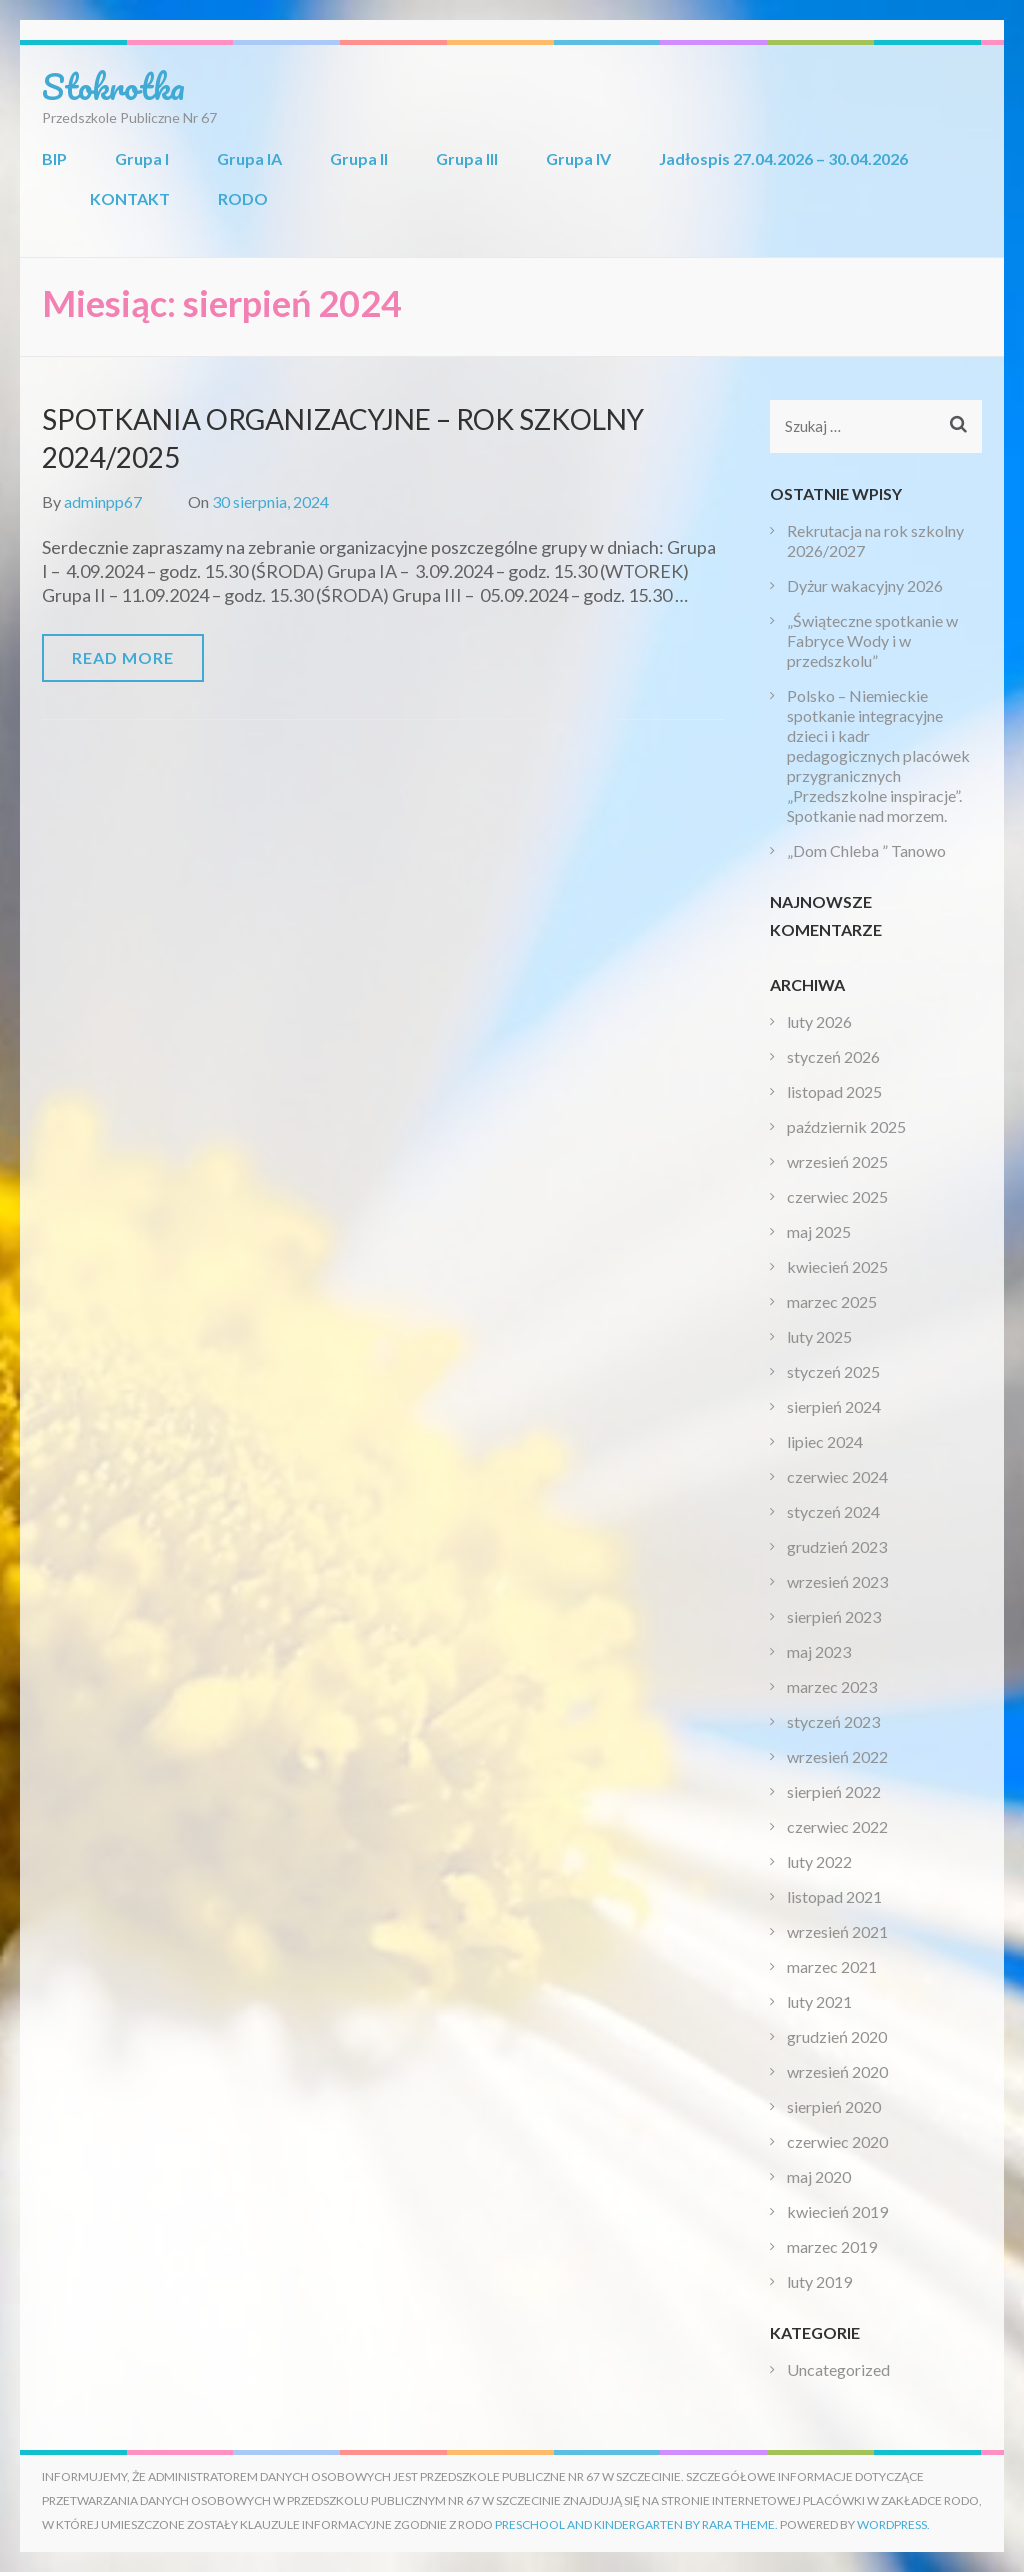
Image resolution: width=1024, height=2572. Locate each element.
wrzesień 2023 (837, 1581)
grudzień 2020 (837, 2036)
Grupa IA (249, 158)
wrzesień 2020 (837, 2071)
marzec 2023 (832, 1686)
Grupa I (142, 158)
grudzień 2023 (837, 1546)
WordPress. (893, 2524)
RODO (243, 198)
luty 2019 (819, 2281)
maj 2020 (819, 2176)
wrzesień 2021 (837, 1931)
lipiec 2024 (825, 1441)
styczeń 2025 (833, 1371)
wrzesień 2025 (837, 1161)
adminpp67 (103, 501)
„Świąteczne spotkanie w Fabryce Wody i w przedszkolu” (872, 640)
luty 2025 (819, 1336)
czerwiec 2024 (837, 1476)
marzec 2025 (832, 1301)
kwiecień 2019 (837, 2211)
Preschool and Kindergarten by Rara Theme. (636, 2524)
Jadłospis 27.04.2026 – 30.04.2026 (783, 158)
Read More (123, 657)
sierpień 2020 (834, 2106)
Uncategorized (838, 2369)
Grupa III (467, 158)
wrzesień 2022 (837, 1756)
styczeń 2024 (833, 1511)
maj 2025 (819, 1231)
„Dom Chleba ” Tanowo (866, 850)
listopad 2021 (834, 1896)
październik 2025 (846, 1126)
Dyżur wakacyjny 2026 (865, 585)
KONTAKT (130, 198)
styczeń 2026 (833, 1056)
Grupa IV (578, 158)
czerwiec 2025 (837, 1196)
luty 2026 (819, 1021)
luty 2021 (819, 2001)
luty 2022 (819, 1861)
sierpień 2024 (834, 1406)
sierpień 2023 (834, 1616)
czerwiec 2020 (837, 2141)
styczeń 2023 (833, 1721)
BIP (54, 158)
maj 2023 (819, 1651)
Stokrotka (113, 86)
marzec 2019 (832, 2246)
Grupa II (359, 158)
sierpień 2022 (834, 1791)
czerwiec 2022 (837, 1826)
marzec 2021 (832, 1966)
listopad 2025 (834, 1091)
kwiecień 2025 (837, 1266)
